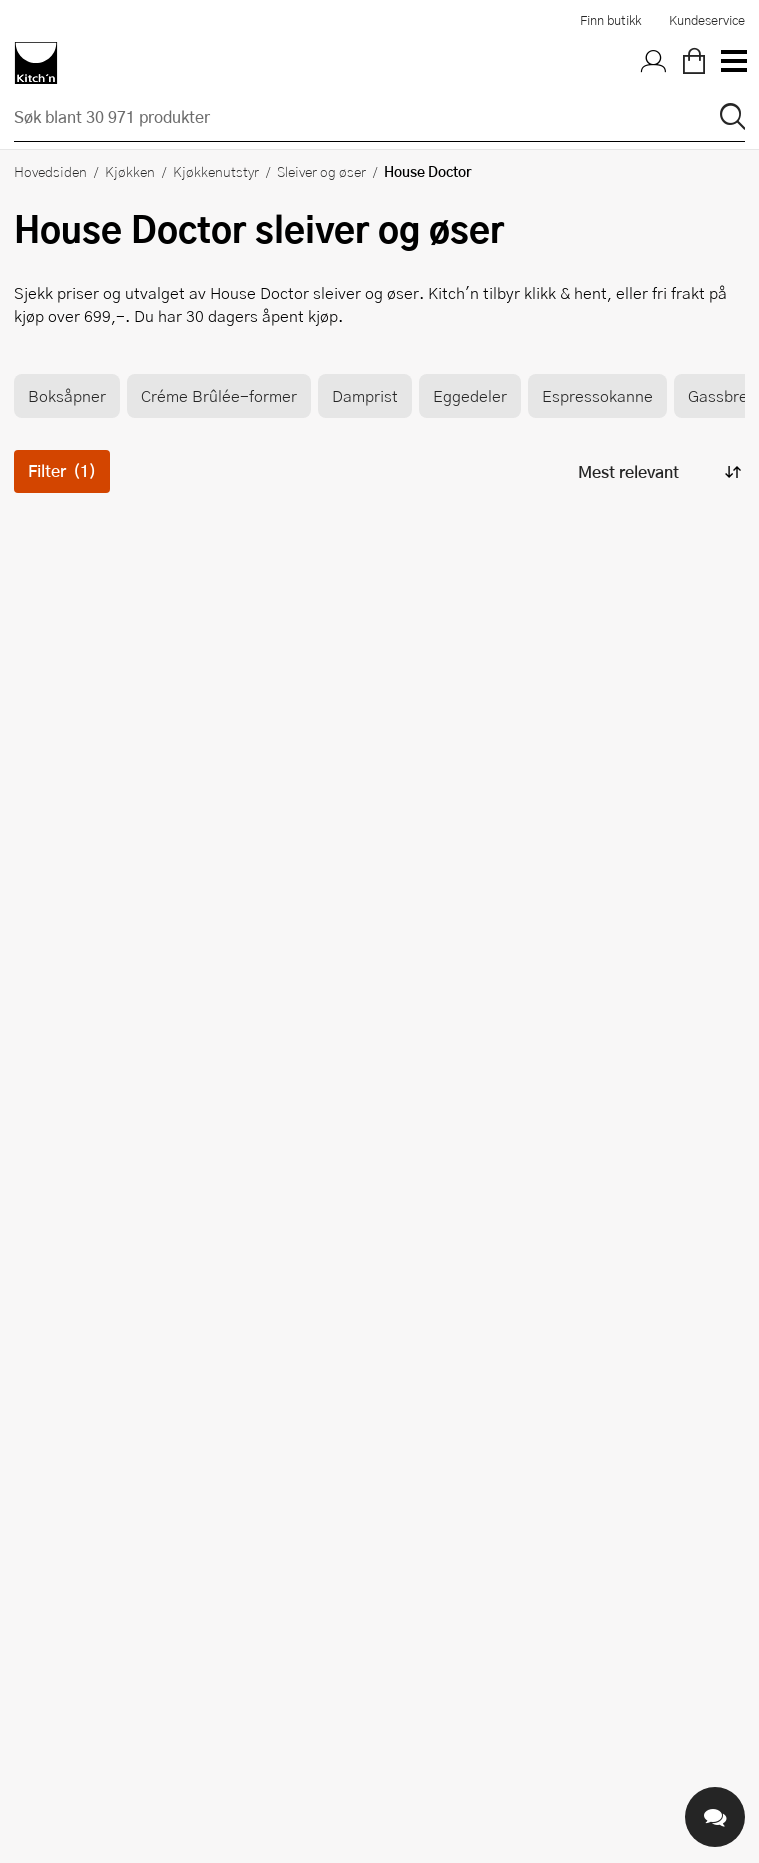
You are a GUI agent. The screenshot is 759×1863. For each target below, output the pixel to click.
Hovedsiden (50, 171)
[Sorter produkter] (658, 471)
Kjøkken (130, 171)
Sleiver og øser (321, 171)
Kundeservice (707, 20)
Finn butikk (610, 20)
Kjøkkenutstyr (216, 171)
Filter (62, 470)
